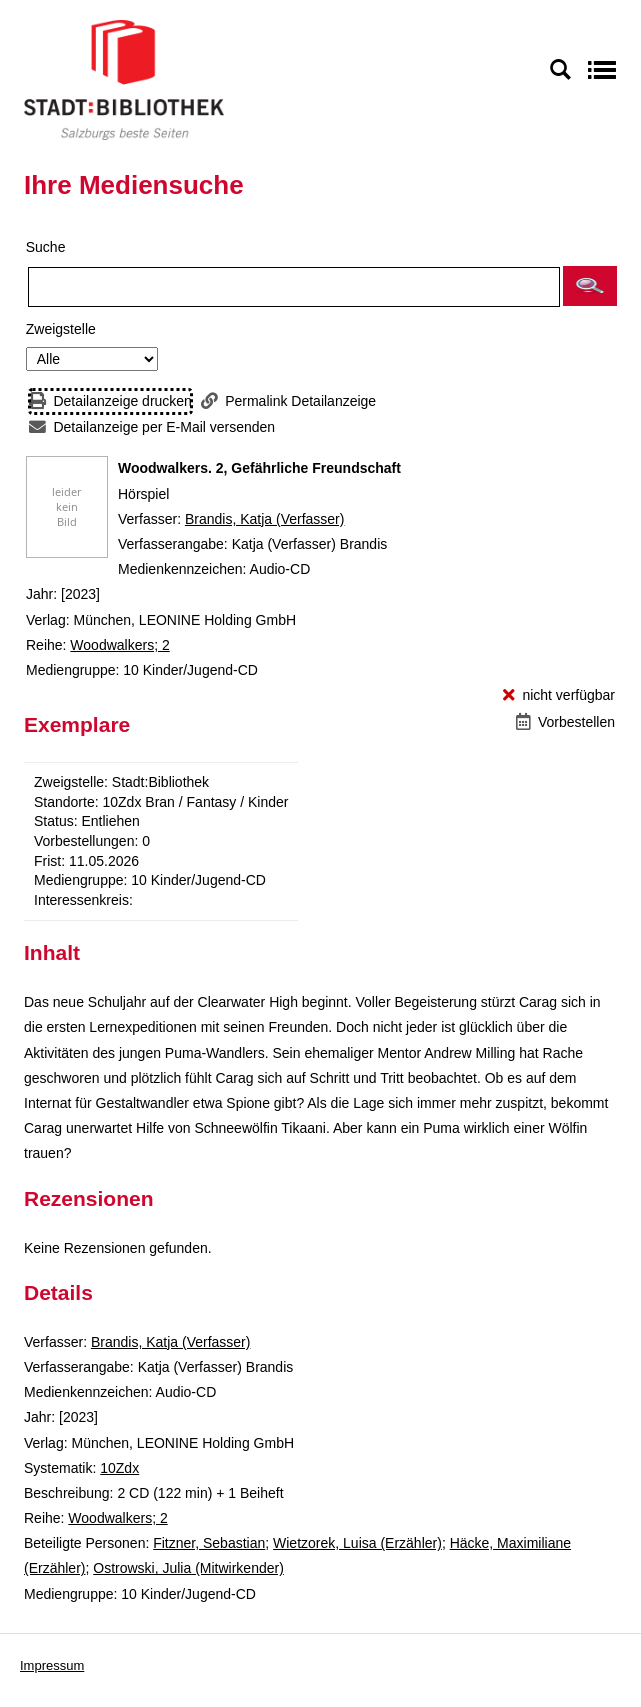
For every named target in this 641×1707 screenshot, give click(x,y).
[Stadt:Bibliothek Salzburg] (124, 79)
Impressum (52, 1665)
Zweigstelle (61, 329)
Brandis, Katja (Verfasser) (265, 519)
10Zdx (119, 1468)
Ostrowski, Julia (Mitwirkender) (188, 1568)
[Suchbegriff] (294, 287)
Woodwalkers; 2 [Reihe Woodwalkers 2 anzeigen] (119, 645)
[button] (590, 286)
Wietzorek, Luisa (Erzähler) (357, 1543)
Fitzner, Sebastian (209, 1543)
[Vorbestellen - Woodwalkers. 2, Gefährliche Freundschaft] (565, 722)
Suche (46, 247)
